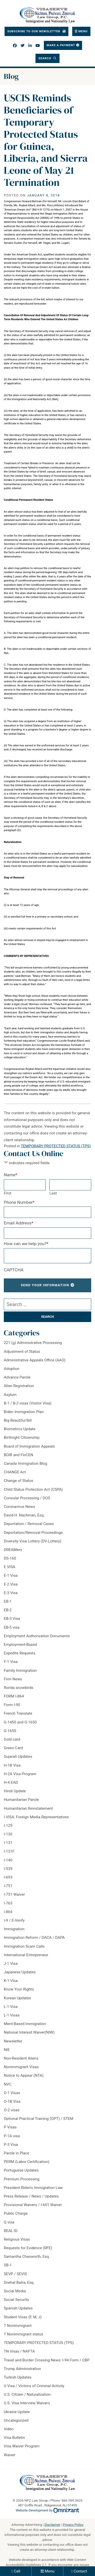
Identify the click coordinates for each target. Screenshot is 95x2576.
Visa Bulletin (14, 2437)
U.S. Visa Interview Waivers (27, 2403)
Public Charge (16, 2213)
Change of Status (18, 1480)
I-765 (8, 1903)
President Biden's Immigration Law (33, 2187)
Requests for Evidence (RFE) (28, 2248)
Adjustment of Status (22, 1351)
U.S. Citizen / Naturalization (27, 2394)
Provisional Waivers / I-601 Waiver (33, 2205)
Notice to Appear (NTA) (24, 2075)
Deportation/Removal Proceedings (33, 1532)
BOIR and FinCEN (18, 1455)
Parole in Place (16, 2153)
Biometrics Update (19, 1429)
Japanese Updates (20, 1972)
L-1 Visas (12, 2015)
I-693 (8, 1877)
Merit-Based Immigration (25, 2024)
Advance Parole (17, 1377)
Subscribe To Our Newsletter (34, 31)
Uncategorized (16, 2420)
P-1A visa (12, 2136)
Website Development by (47, 2510)
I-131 (8, 1842)
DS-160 (10, 1558)
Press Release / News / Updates (31, 2196)
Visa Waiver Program (22, 2446)
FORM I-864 (14, 1696)
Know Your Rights (19, 1989)
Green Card (13, 1748)
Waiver (9, 2455)
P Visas (10, 2127)
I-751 (8, 1886)
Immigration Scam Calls (24, 1946)
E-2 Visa (11, 1584)
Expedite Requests (19, 1653)
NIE (7, 2049)
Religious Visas (17, 2239)
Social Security (16, 2299)
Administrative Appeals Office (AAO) (35, 1360)
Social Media (15, 2291)
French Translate (18, 1713)
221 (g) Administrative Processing (33, 1342)
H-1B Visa (12, 1765)
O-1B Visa (12, 2101)
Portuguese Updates (21, 2170)
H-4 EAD (11, 1782)
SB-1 (8, 2265)
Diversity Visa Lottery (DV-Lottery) (32, 1541)
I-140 (8, 1860)
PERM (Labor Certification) (26, 2161)
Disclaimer (52, 2525)
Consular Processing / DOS (27, 1498)
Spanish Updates (18, 2308)
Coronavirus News (19, 1506)
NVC (7, 2084)
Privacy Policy (73, 2525)
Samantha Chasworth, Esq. (27, 2256)
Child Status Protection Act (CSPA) (33, 1489)
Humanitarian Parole (21, 1799)
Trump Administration (22, 2368)
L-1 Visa (10, 2006)
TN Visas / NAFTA (19, 2351)
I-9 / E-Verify (14, 1920)
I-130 (8, 1834)
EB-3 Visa (12, 1618)
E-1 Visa (11, 1575)
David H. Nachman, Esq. (24, 1515)
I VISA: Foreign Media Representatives (36, 1817)
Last (53, 1193)
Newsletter (13, 2041)
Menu (49, 2571)
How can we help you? (26, 1243)
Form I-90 (12, 1705)
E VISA (9, 1567)
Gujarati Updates (18, 1756)
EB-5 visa (12, 1627)
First (7, 1193)
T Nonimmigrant (17, 2325)
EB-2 (8, 1610)
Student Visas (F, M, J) (23, 2317)
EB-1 (8, 1601)
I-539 (8, 1868)
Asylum (10, 1394)
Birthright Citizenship (22, 1437)
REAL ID (10, 2231)
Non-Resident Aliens (21, 2058)
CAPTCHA (14, 1269)
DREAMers (13, 1549)
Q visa (9, 2222)
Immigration (14, 1929)
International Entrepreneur (26, 1955)
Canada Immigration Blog (25, 1463)
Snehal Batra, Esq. (19, 2282)
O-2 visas (12, 2110)
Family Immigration (20, 1670)
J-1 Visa (10, 1963)
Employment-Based (20, 1644)
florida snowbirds (18, 1687)
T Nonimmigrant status (23, 2334)
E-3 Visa (11, 1593)
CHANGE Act (15, 1472)
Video (9, 2429)
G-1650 (10, 1731)
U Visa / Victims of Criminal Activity (34, 2386)
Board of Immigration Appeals (29, 1446)
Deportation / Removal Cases (29, 1523)
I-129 (8, 1825)
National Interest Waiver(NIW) (29, 2032)
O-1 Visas (12, 2093)
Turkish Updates (17, 2377)
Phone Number (19, 1202)
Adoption (11, 1368)
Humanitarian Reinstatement (28, 1808)
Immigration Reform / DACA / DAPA (34, 1937)
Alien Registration (19, 1386)
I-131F (9, 1851)
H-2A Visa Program (20, 1774)
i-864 (8, 1912)
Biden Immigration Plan (24, 1412)
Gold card (12, 1739)
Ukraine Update (17, 2412)
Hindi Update (15, 1791)
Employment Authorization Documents (37, 1636)
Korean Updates (17, 1998)
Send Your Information (45, 1285)
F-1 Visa (10, 1661)
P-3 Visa (11, 2144)
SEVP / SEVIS (15, 2274)
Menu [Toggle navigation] (83, 31)
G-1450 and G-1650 (20, 1722)
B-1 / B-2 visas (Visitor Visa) (27, 1403)
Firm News (13, 1679)
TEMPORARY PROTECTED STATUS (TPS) (56, 1146)
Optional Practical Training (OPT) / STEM (38, 2118)
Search (45, 58)
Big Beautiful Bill (18, 1420)
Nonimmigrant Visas (21, 2067)
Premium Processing (22, 2179)
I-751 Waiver (14, 1894)
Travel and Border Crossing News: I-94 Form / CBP (46, 2360)
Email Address (18, 1222)
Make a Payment (61, 45)
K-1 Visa (11, 1980)
